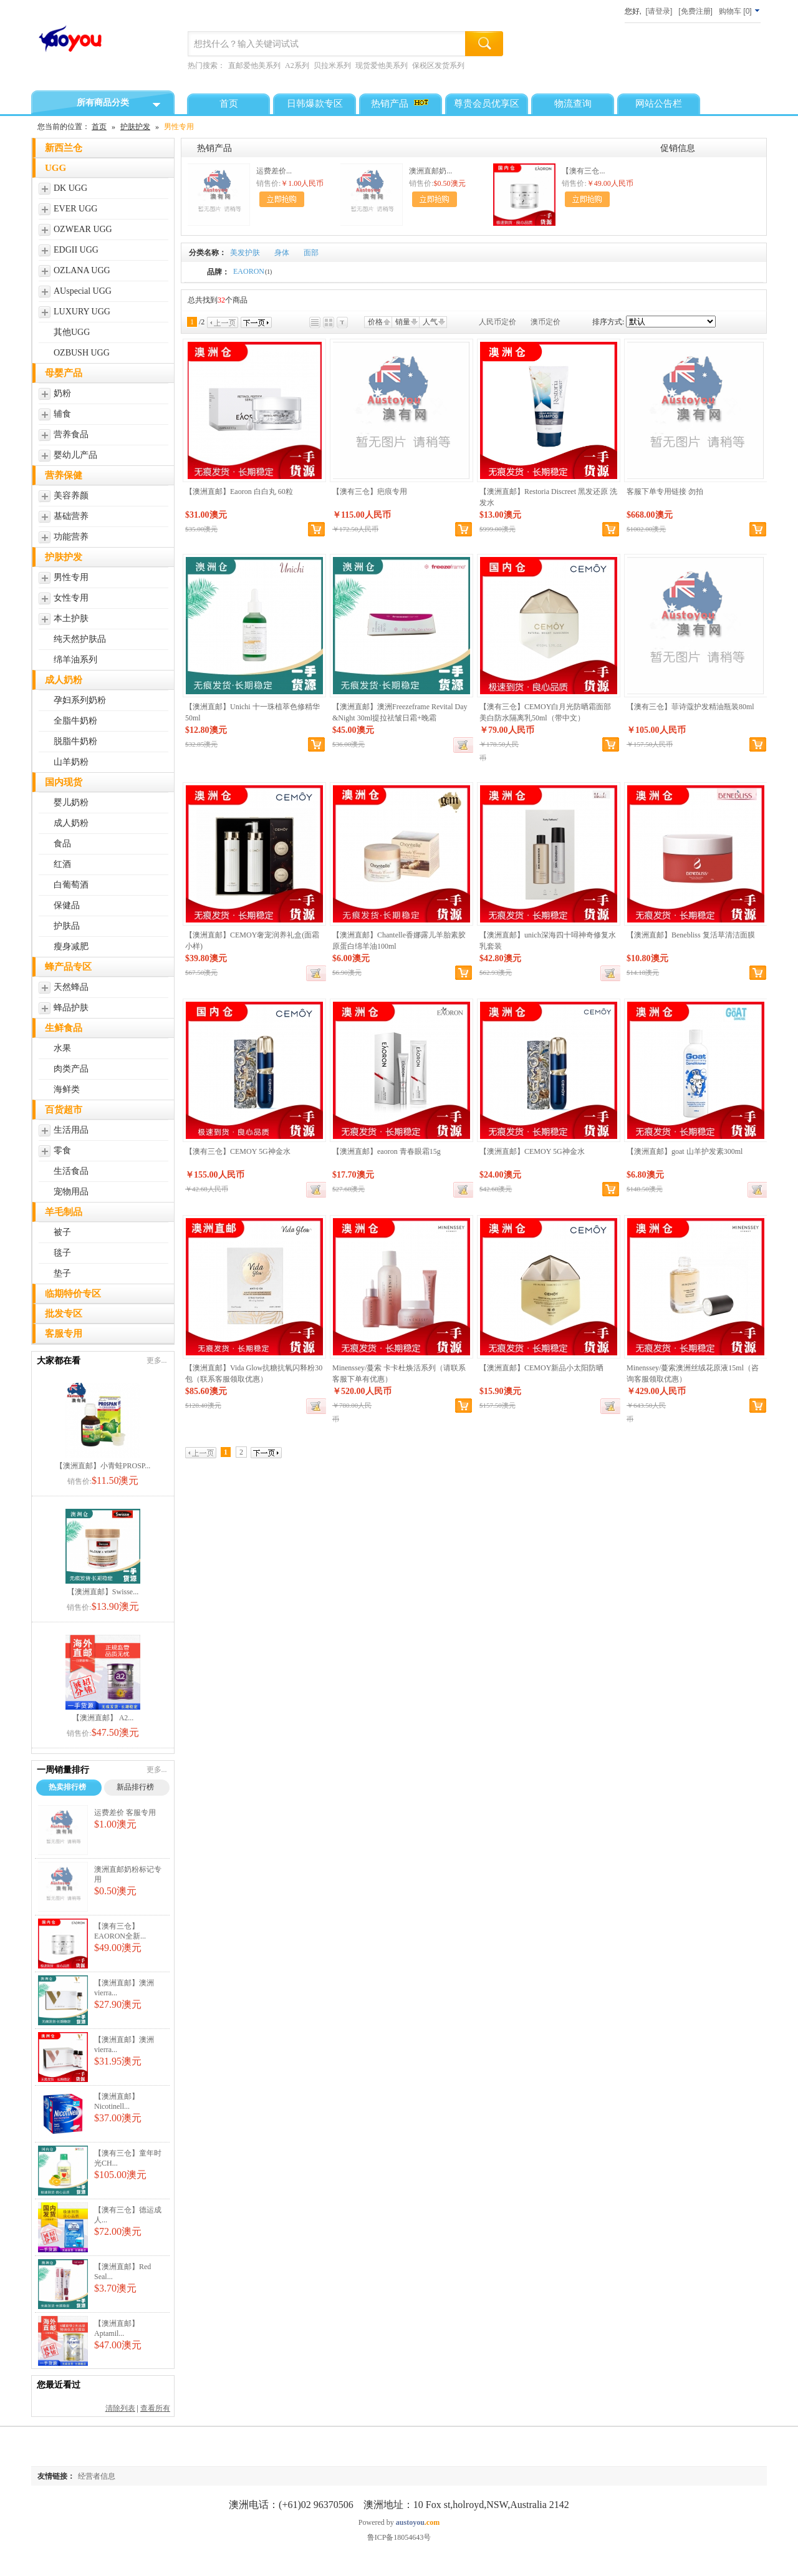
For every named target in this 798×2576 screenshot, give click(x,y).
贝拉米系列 (332, 65)
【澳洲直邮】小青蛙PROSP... (102, 1465)
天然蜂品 (71, 987)
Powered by (399, 2522)
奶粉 (62, 393)
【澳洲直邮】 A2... (103, 1717)
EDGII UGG (76, 249)
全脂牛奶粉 (75, 720)
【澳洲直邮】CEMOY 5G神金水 (532, 1151)
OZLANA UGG (82, 270)
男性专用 (71, 577)
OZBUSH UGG (82, 352)
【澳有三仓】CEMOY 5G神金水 (238, 1151)
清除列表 (120, 2408)
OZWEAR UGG (83, 229)
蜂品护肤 (71, 1007)
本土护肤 (71, 618)
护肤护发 (135, 126)
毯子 (62, 1252)
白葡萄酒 (71, 884)
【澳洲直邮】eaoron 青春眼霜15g (386, 1151)
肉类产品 (71, 1068)
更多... (157, 1360)
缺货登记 (463, 745)
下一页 (256, 322)
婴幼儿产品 (75, 455)
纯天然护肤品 (80, 639)
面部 (311, 252)
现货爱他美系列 (381, 65)
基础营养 (71, 516)
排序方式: (608, 321)
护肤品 (67, 926)
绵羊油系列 (75, 659)
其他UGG (72, 332)
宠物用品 (71, 1191)
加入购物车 (281, 199)
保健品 (67, 905)
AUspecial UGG (83, 291)
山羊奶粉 (71, 762)
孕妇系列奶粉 (80, 700)
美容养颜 (71, 495)
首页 (99, 126)
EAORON (252, 271)
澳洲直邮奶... (430, 171)
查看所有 (155, 2408)
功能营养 (71, 536)
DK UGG (70, 188)
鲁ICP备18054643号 (399, 2537)
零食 (62, 1150)
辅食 (62, 414)
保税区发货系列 (438, 65)
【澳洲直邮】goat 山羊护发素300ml (685, 1151)
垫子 (62, 1273)
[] (740, 11)
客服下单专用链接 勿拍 (665, 491)
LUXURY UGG (82, 311)
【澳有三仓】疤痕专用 (369, 491)
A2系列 (297, 65)
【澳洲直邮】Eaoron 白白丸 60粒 (239, 491)
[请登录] (659, 11)
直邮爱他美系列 (254, 65)
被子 (62, 1232)
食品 (62, 843)
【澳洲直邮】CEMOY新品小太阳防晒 (541, 1367)
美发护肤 (245, 252)
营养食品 (71, 434)
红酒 (62, 864)
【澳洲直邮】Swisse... (102, 1591)
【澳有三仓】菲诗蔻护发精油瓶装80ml (690, 706)
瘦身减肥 (71, 946)
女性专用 (71, 598)
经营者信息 (96, 2476)
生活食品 (71, 1171)
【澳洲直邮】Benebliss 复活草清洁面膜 (691, 935)
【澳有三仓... (583, 171)
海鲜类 (67, 1089)
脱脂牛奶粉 (75, 741)
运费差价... (274, 171)
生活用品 (71, 1130)
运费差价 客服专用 (125, 1812)
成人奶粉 (71, 823)
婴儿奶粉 (71, 802)
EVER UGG (75, 208)
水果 (62, 1048)
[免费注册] (695, 11)
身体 (281, 252)
